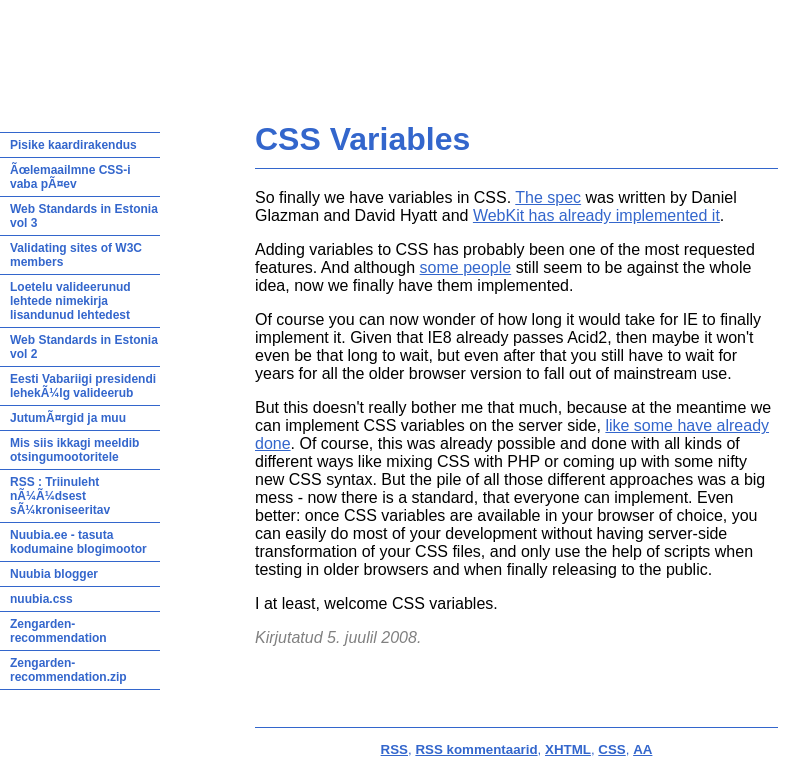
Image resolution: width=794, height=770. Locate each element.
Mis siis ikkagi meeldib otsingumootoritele (74, 450)
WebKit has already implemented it (596, 215)
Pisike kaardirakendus (73, 145)
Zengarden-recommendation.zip (68, 670)
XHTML (568, 749)
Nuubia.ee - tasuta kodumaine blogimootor (78, 542)
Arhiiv (452, 46)
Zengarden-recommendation (58, 631)
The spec (548, 197)
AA (642, 749)
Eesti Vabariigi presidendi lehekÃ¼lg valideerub (83, 386)
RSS (394, 749)
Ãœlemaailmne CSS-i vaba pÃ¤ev (70, 177)
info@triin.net (216, 74)
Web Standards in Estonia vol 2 (84, 347)
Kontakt (562, 46)
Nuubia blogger (54, 574)
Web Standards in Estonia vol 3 (84, 216)
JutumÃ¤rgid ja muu (68, 418)
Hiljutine (323, 46)
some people (466, 267)
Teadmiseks (391, 46)
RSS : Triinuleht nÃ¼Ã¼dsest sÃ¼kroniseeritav (60, 496)
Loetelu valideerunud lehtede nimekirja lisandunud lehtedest (70, 301)
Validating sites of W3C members (76, 255)
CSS (611, 749)
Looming (504, 46)
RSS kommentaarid (476, 749)
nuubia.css (41, 599)
